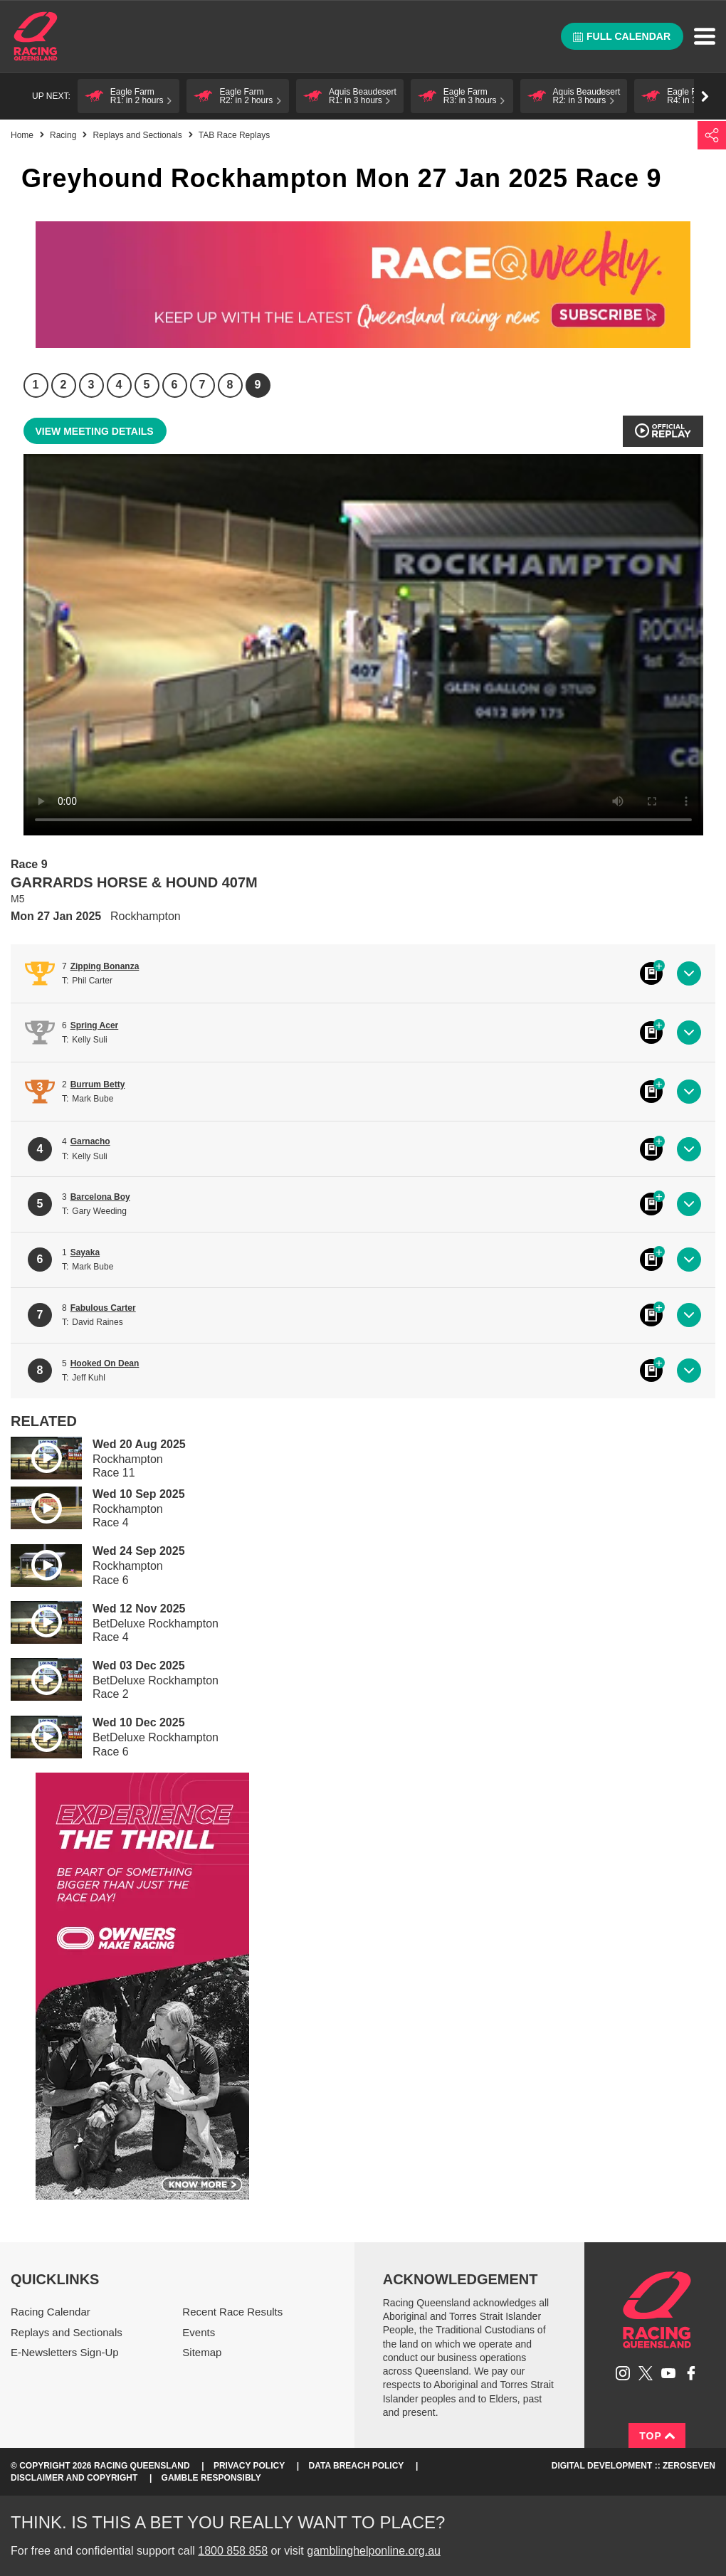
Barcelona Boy (100, 1197)
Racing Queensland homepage (657, 2310)
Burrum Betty (97, 1084)
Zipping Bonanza (105, 966)
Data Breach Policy (356, 2466)
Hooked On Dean (105, 1363)
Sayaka (85, 1252)
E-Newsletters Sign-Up (65, 2352)
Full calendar (621, 36)
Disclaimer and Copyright (74, 2478)
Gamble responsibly (211, 2478)
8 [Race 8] (230, 385)
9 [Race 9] (258, 385)
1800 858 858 (233, 2551)
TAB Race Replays (234, 135)
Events (198, 2332)
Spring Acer (94, 1025)
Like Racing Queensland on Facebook (691, 2373)
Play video (36, 1455)
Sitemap (201, 2352)
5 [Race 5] (147, 385)
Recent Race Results (232, 2312)
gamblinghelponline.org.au (374, 2551)
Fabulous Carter (103, 1308)
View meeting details (95, 431)
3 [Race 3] (91, 385)
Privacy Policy (249, 2466)
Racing (63, 135)
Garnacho (90, 1141)
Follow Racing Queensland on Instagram (623, 2373)
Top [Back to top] (657, 2436)
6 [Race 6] (175, 385)
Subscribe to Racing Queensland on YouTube (668, 2373)
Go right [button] (705, 96)
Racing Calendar (50, 2312)
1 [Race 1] (36, 385)
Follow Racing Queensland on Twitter (645, 2373)
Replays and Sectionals (137, 135)
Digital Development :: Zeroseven (633, 2466)
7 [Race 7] (202, 385)
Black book (651, 973)
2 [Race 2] (63, 385)
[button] (129, 96)
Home (35, 36)
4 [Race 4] (119, 385)
